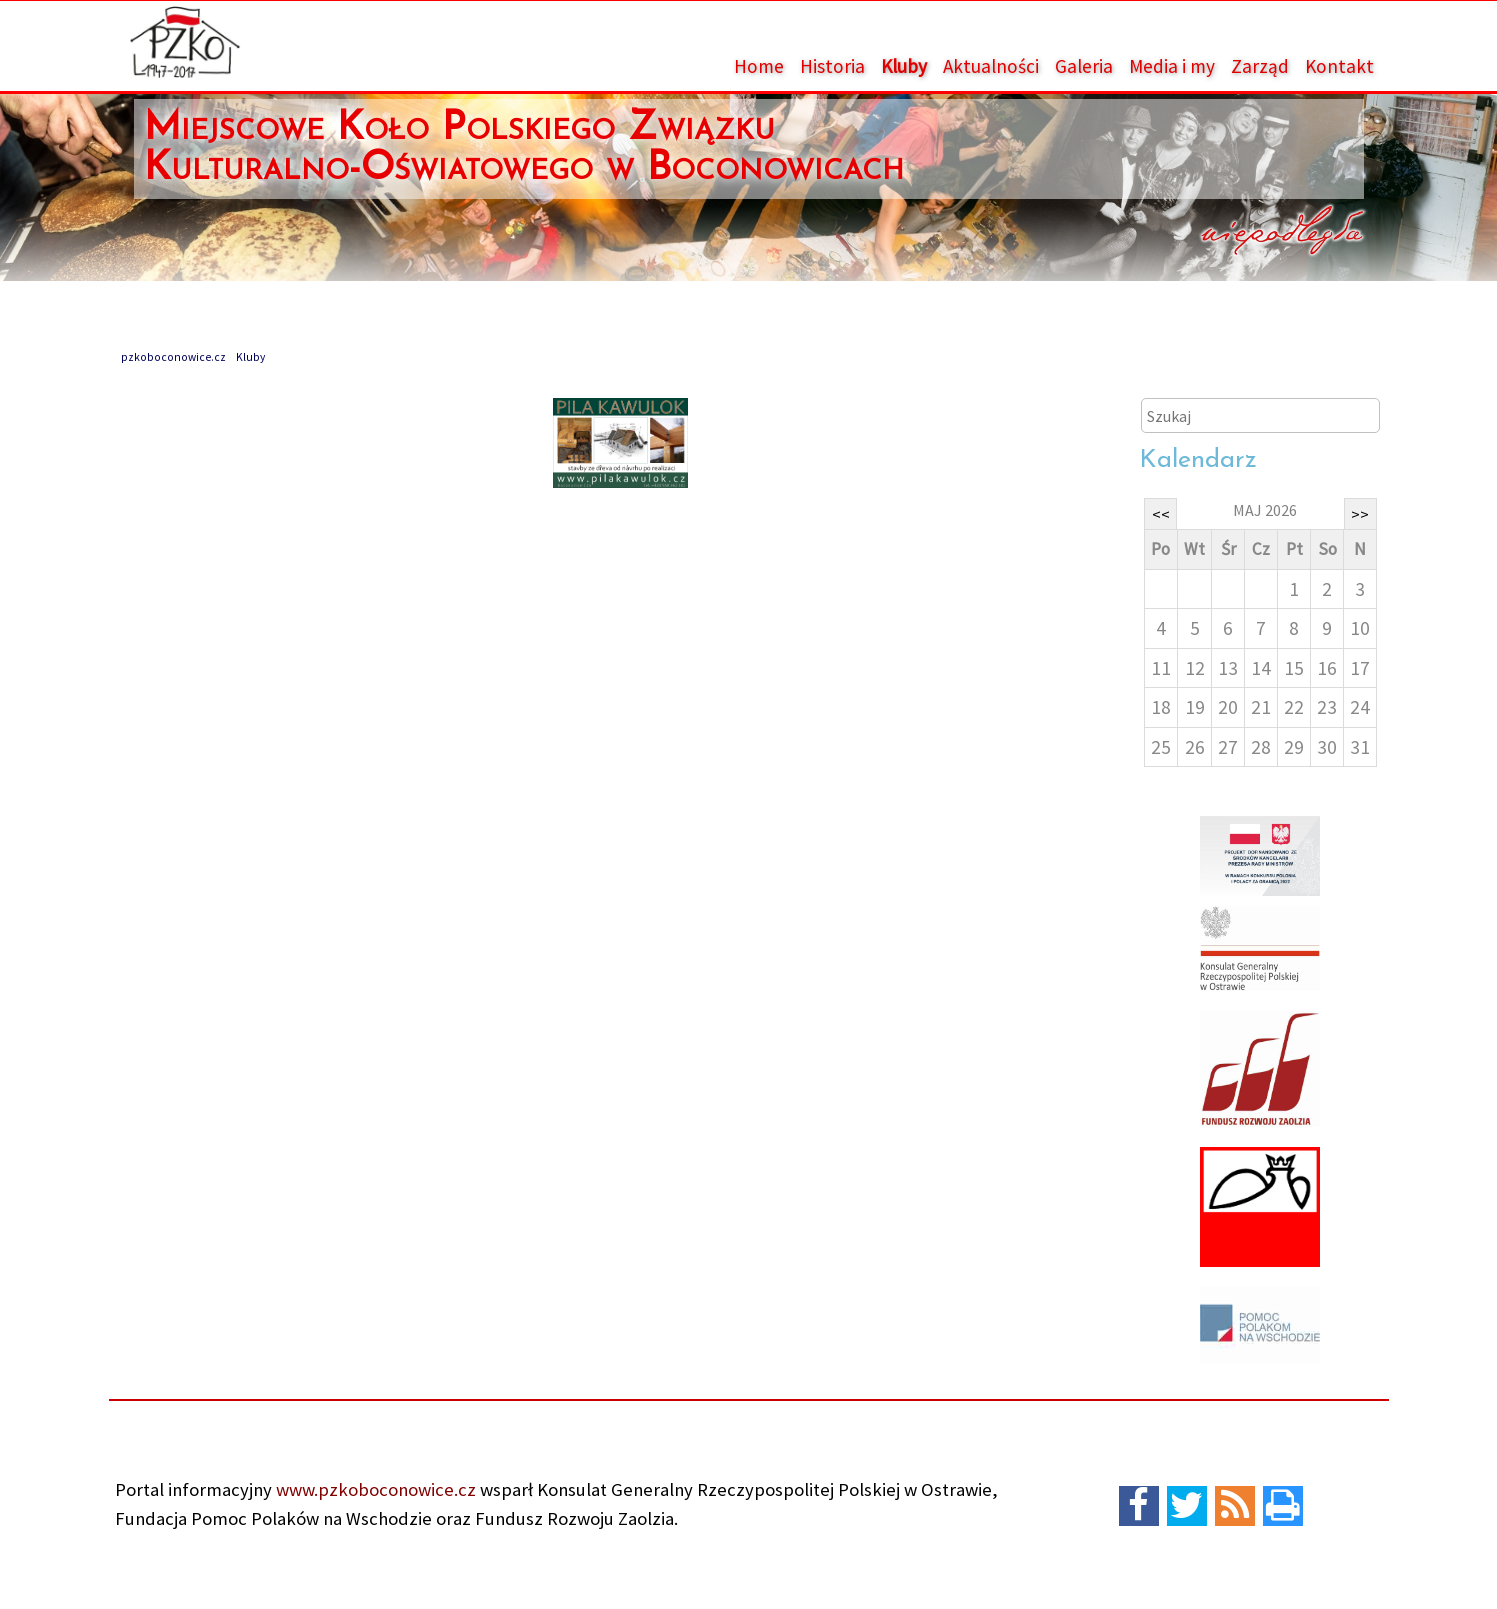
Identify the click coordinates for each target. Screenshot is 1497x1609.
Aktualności (991, 66)
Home (759, 66)
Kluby (904, 66)
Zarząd (1260, 66)
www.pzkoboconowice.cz (374, 1489)
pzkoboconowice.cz (173, 357)
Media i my (1172, 66)
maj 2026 (1265, 510)
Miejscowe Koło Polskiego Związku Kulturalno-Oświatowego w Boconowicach (524, 149)
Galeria (1084, 66)
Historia (832, 66)
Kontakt (1339, 66)
